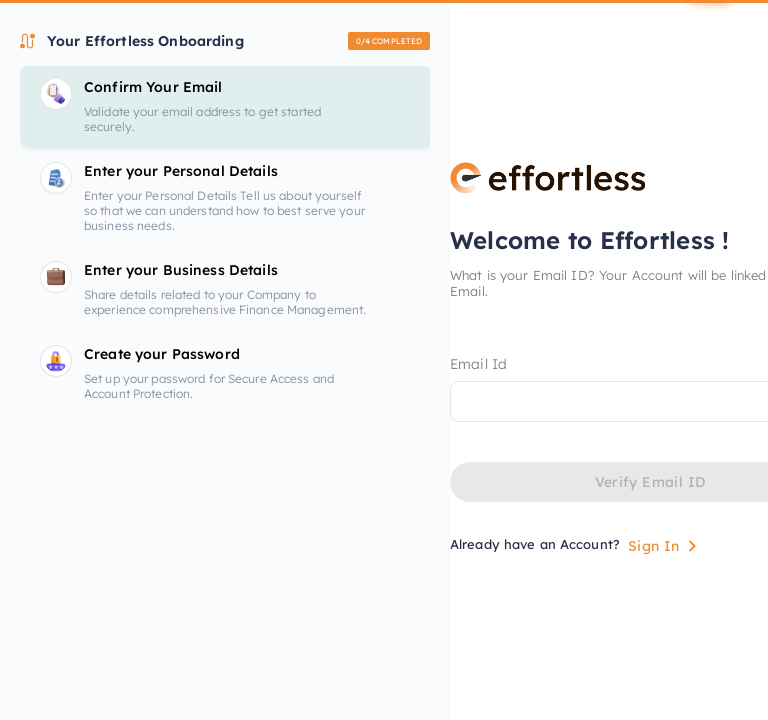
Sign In (666, 546)
